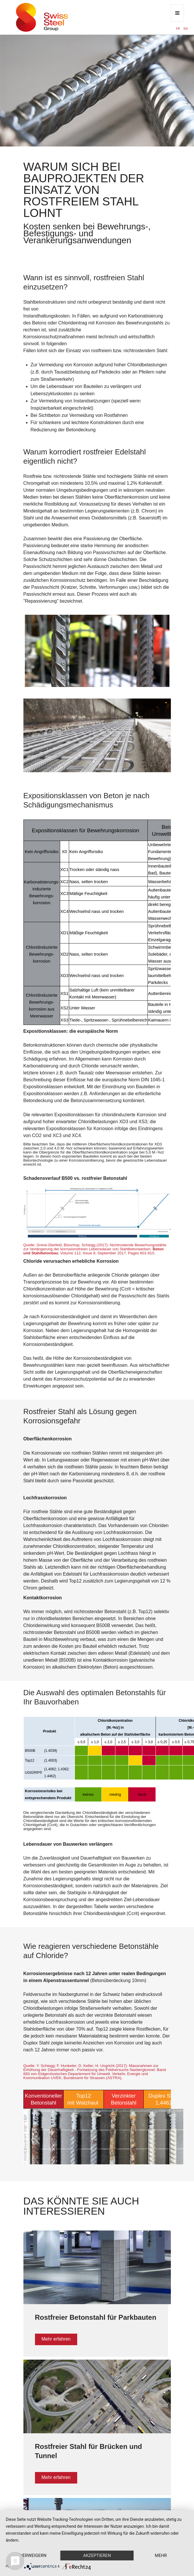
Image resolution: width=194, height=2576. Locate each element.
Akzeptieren (97, 2555)
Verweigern (33, 2555)
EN (186, 28)
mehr (161, 2555)
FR (178, 28)
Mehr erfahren (56, 2339)
